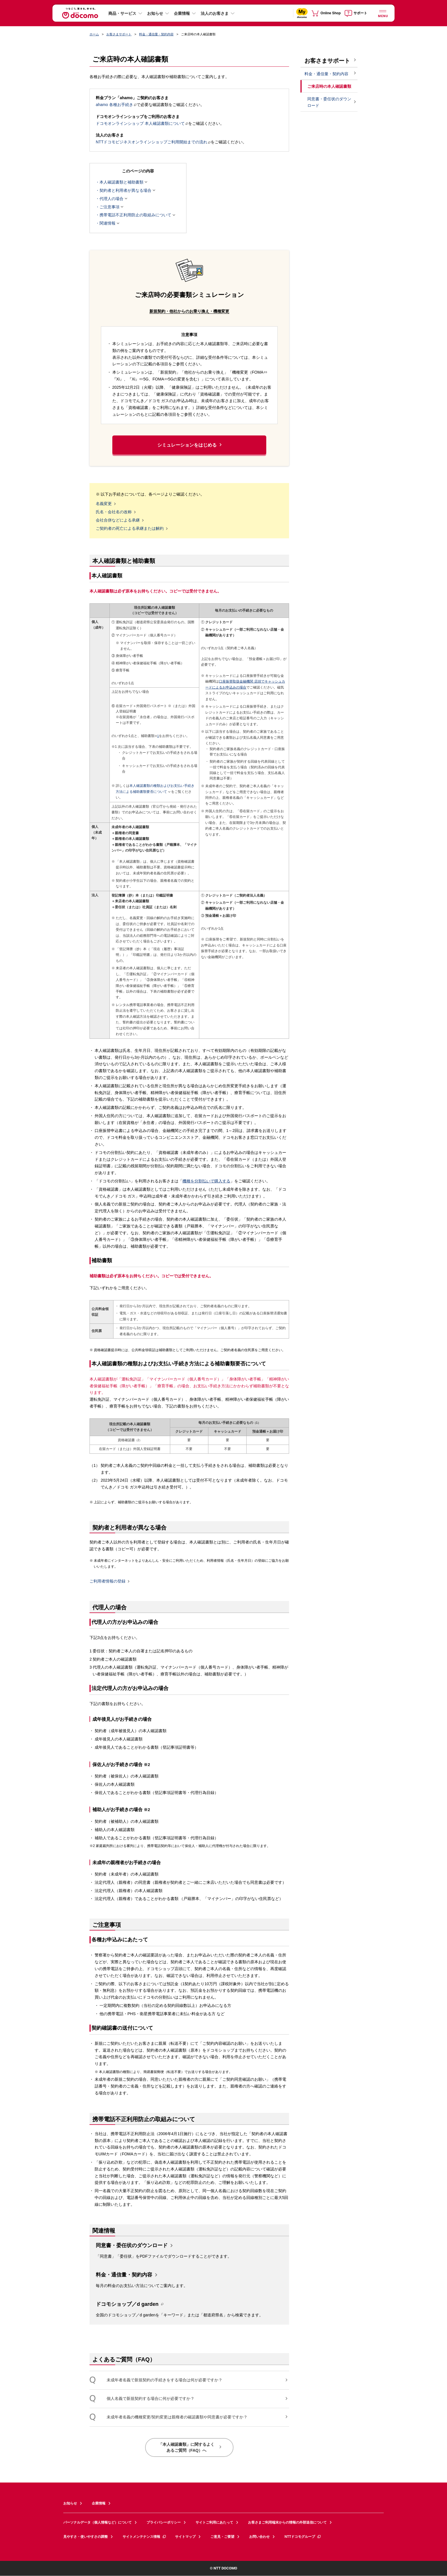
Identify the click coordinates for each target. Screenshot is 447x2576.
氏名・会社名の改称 (114, 512)
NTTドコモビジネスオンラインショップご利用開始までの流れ (153, 142)
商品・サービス (122, 13)
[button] (189, 577)
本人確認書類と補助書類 (121, 182)
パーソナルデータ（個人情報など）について (97, 2522)
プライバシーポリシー (164, 2522)
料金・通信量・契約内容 (156, 34)
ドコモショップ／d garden (127, 2304)
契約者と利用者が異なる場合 (125, 190)
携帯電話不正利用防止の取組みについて (135, 215)
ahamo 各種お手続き (116, 104)
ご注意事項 (109, 206)
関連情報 (107, 223)
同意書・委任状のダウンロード (132, 2245)
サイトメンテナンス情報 (144, 2536)
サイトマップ (185, 2537)
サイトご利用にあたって (214, 2522)
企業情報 (182, 13)
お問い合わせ (259, 2537)
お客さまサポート (118, 34)
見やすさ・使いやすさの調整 (85, 2537)
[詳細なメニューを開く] (382, 13)
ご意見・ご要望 (222, 2537)
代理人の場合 (111, 198)
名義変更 (104, 503)
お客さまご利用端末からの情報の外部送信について (287, 2522)
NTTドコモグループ (303, 2536)
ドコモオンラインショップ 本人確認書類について (142, 123)
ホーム (94, 34)
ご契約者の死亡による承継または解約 (130, 528)
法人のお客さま (215, 13)
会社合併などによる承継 (118, 520)
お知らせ (155, 13)
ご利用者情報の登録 (107, 1581)
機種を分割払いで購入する (206, 1181)
